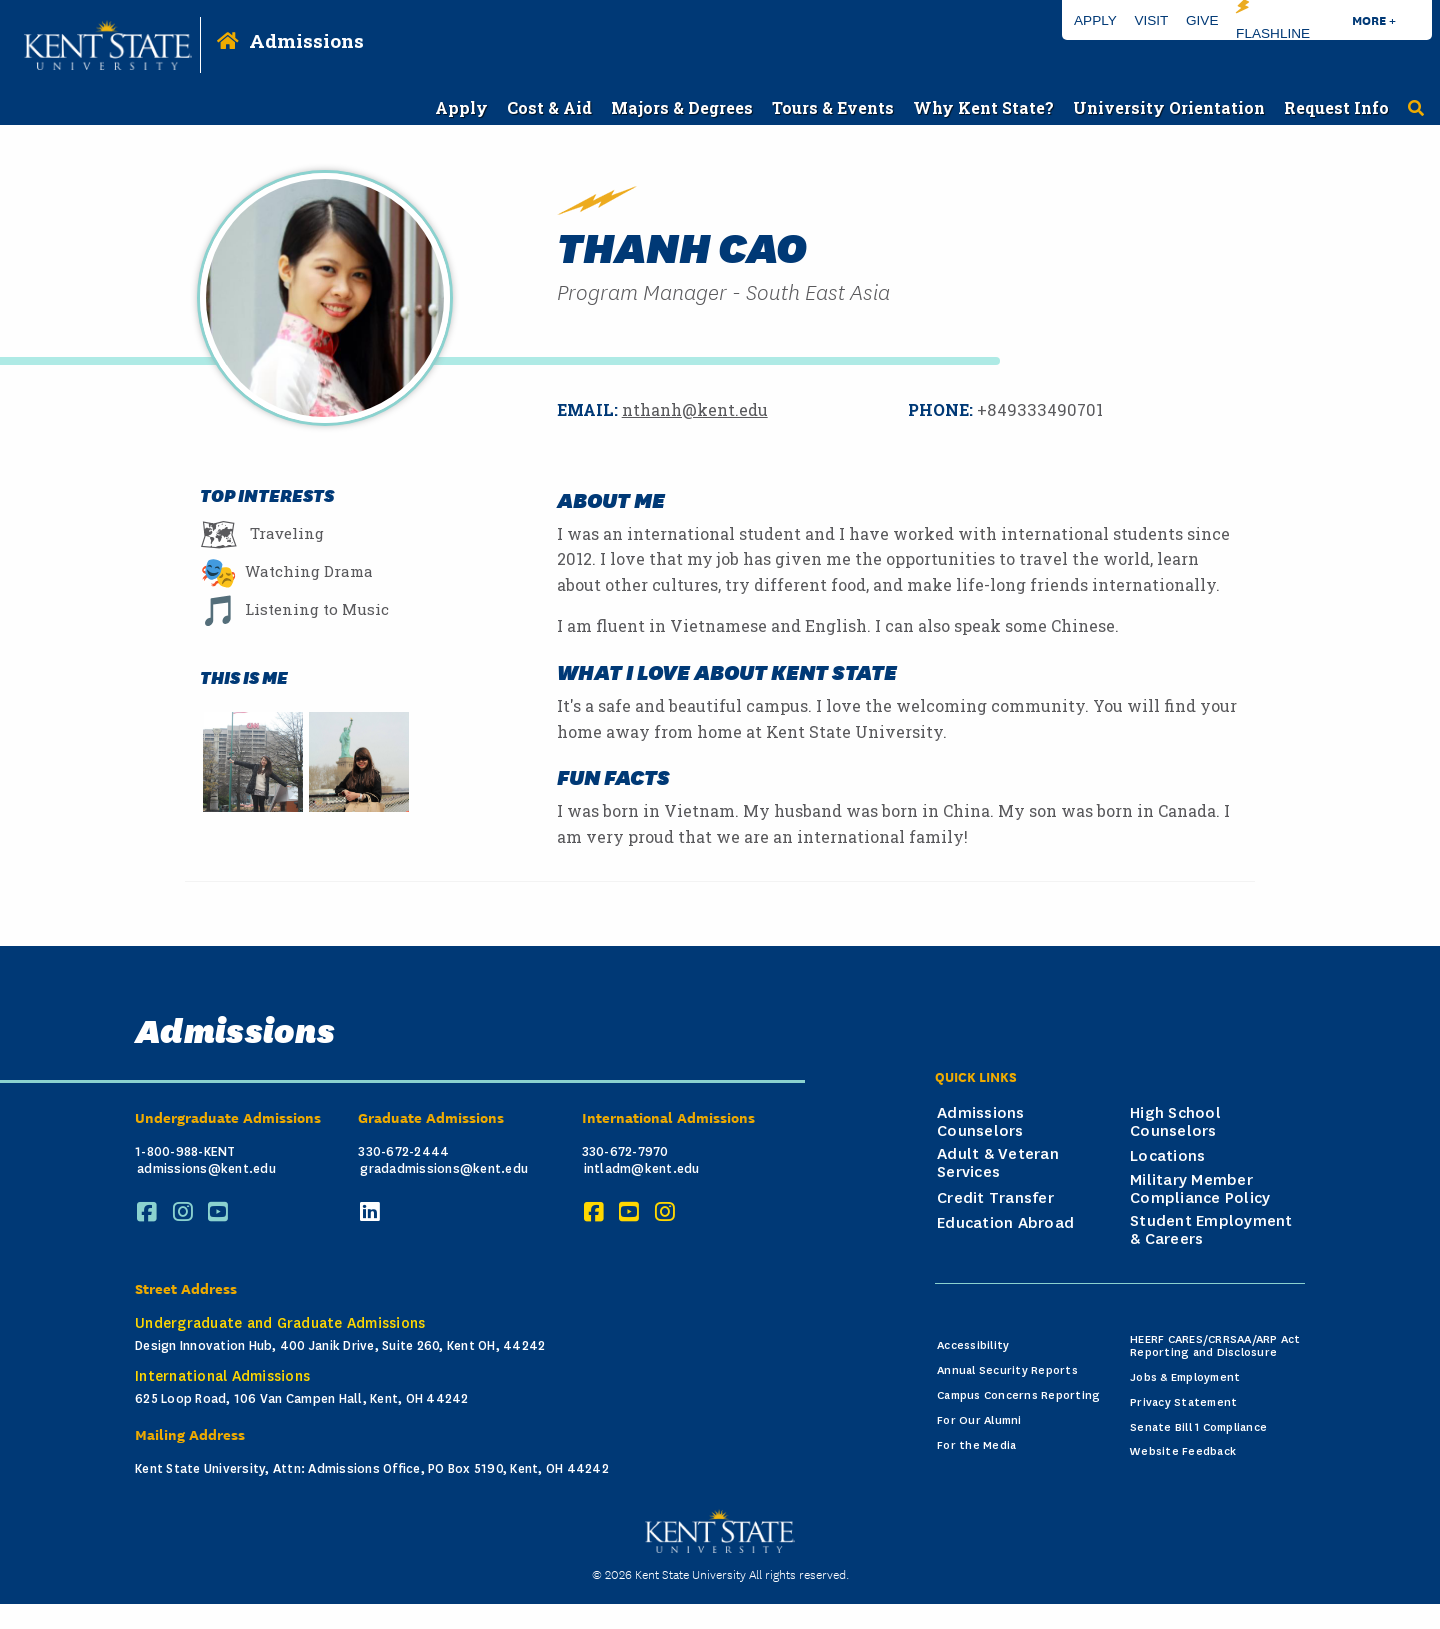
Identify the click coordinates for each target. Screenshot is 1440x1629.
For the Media (976, 1445)
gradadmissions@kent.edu (444, 1169)
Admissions (306, 40)
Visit (1151, 20)
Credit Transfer (995, 1198)
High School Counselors (1175, 1122)
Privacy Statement (1183, 1402)
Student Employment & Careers (1211, 1230)
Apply (1095, 20)
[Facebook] (150, 1212)
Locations (1167, 1156)
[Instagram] (186, 1212)
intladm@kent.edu (642, 1169)
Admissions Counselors (981, 1122)
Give (1202, 20)
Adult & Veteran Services (998, 1163)
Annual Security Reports (1007, 1370)
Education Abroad (1005, 1223)
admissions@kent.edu (206, 1169)
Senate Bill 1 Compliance (1198, 1427)
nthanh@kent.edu (695, 409)
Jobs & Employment (1185, 1377)
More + (1374, 19)
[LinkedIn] (373, 1212)
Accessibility (973, 1345)
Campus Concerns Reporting (1018, 1395)
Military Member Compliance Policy (1200, 1189)
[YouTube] (221, 1212)
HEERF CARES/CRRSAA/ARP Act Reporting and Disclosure (1215, 1346)
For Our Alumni (979, 1420)
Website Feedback (1183, 1451)
